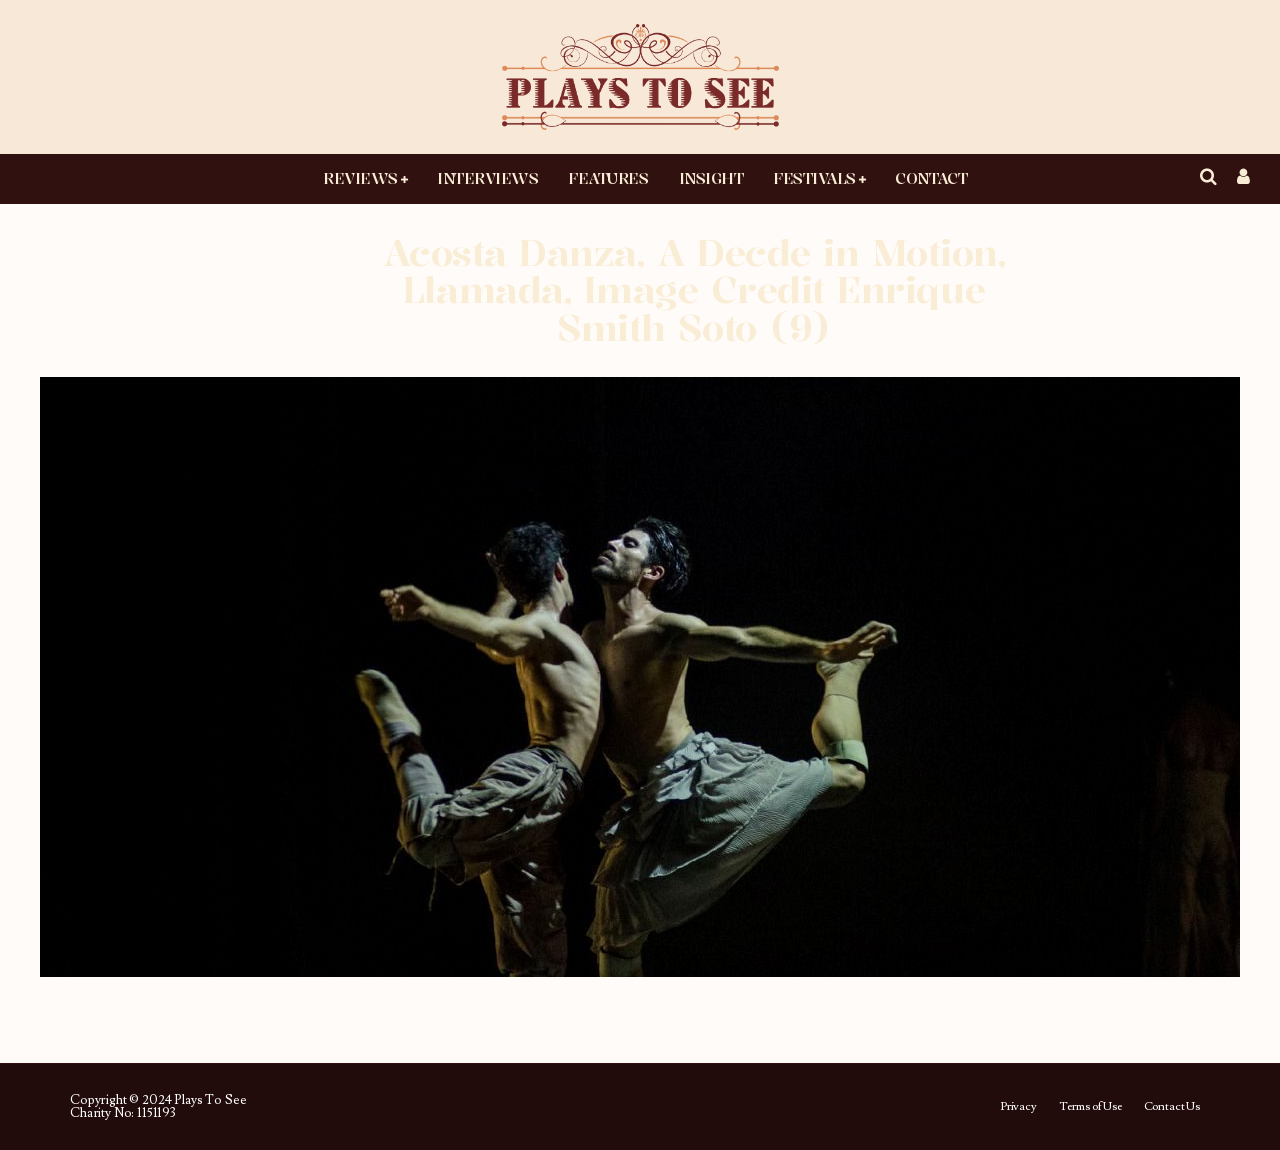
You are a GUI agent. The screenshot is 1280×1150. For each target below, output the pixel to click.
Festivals (814, 178)
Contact (931, 178)
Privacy (1018, 1107)
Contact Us (1172, 1107)
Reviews (360, 178)
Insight (711, 178)
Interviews (487, 178)
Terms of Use (1090, 1107)
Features (608, 178)
